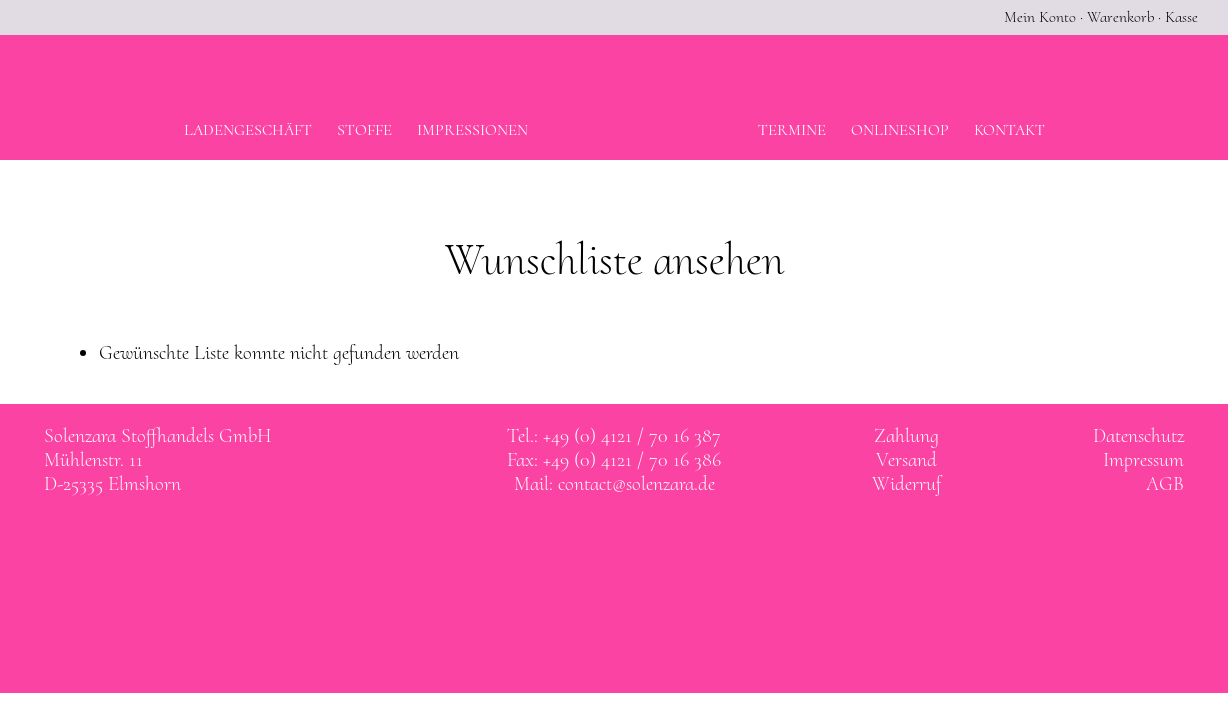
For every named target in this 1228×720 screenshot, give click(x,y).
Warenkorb (1120, 17)
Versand (906, 460)
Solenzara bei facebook (594, 542)
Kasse (1181, 17)
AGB (1165, 484)
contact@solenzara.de (636, 484)
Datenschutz (1138, 436)
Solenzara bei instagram (635, 542)
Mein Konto (1040, 17)
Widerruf (906, 484)
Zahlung (906, 436)
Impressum (1143, 460)
